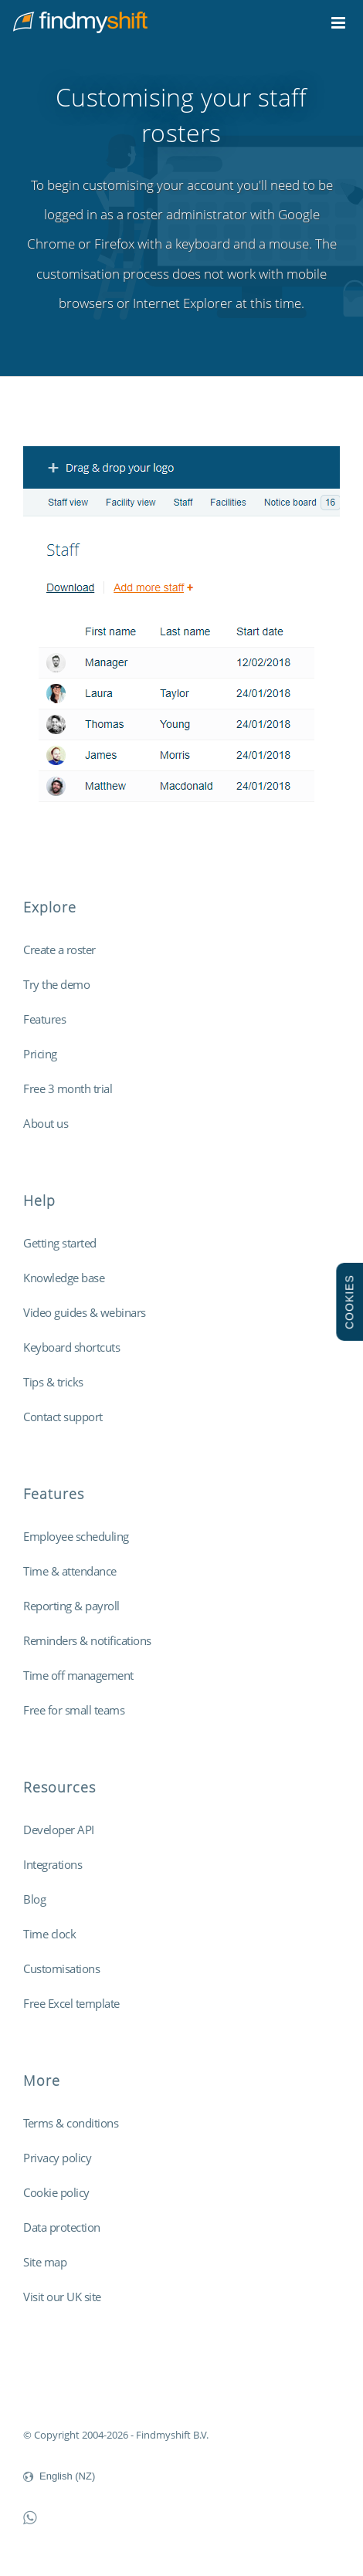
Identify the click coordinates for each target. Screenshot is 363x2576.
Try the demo (56, 984)
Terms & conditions (70, 2123)
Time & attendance (70, 1571)
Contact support (63, 1416)
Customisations (61, 1968)
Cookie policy (56, 2192)
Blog (34, 1899)
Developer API (58, 1829)
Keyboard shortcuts (71, 1347)
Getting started (60, 1243)
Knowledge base (63, 1277)
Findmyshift (50, 2392)
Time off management (78, 1675)
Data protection (61, 2227)
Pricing (40, 1053)
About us (45, 1123)
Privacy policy (57, 2157)
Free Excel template (71, 2003)
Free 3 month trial (67, 1088)
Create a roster (59, 949)
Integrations (52, 1864)
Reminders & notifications (87, 1640)
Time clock (49, 1933)
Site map (44, 2262)
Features (44, 1019)
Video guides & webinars (84, 1312)
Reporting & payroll (71, 1605)
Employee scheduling (76, 1536)
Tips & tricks (53, 1382)
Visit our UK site (62, 2296)
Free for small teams (73, 1710)
